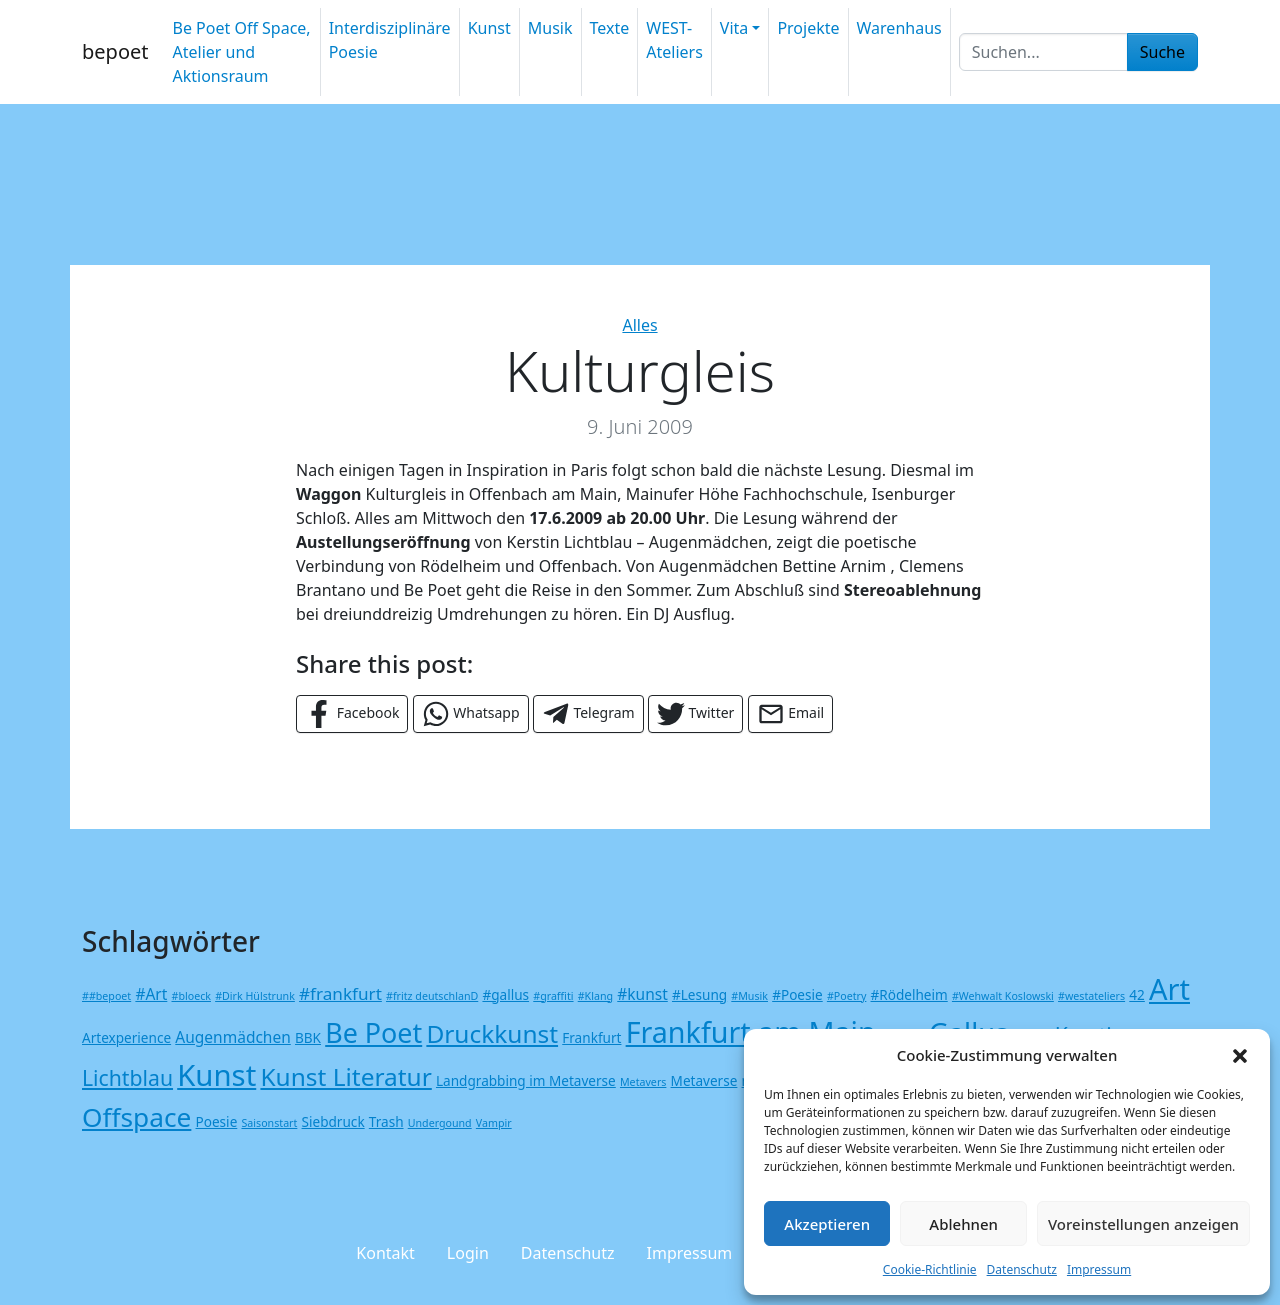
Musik (550, 28)
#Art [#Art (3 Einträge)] (151, 994)
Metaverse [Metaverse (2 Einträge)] (704, 1080)
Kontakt (385, 1253)
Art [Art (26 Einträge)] (1169, 988)
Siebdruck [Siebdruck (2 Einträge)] (333, 1121)
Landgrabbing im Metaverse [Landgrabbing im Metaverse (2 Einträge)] (526, 1080)
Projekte (808, 28)
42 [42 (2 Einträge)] (1137, 994)
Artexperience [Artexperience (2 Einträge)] (126, 1037)
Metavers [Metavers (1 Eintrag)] (643, 1082)
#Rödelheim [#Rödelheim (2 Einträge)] (909, 994)
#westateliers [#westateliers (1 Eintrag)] (1091, 996)
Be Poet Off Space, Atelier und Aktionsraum (241, 52)
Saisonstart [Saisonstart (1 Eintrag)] (269, 1123)
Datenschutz (1022, 1269)
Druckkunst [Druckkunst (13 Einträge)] (492, 1033)
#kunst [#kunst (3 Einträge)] (642, 994)
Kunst (489, 28)
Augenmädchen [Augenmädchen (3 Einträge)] (233, 1037)
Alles (639, 325)
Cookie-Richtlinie (930, 1269)
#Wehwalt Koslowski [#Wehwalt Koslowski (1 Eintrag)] (1003, 996)
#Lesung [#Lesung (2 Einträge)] (699, 994)
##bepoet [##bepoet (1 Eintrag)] (106, 996)
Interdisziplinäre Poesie (390, 40)
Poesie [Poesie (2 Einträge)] (217, 1121)
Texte (610, 28)
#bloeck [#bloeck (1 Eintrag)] (191, 996)
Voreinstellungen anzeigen (1143, 1224)
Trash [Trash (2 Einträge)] (386, 1121)
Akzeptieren (827, 1224)
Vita (734, 28)
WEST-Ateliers (674, 40)
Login (468, 1253)
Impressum (1099, 1269)
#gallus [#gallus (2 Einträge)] (505, 994)
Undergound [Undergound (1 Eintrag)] (440, 1123)
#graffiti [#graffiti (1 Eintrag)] (553, 996)
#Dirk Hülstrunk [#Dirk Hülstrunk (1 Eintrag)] (255, 996)
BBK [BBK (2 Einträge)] (308, 1037)
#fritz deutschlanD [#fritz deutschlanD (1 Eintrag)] (432, 996)
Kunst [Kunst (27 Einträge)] (216, 1075)
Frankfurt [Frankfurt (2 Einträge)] (591, 1037)
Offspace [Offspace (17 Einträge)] (136, 1117)
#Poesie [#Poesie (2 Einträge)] (797, 994)
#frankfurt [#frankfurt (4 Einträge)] (340, 993)
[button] (1240, 1055)
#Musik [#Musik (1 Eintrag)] (749, 996)
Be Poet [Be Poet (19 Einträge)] (373, 1032)
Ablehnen (963, 1224)
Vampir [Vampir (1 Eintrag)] (494, 1123)
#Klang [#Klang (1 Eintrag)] (595, 996)
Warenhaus (899, 28)
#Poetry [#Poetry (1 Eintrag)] (846, 996)
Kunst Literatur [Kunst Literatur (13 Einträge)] (345, 1076)
